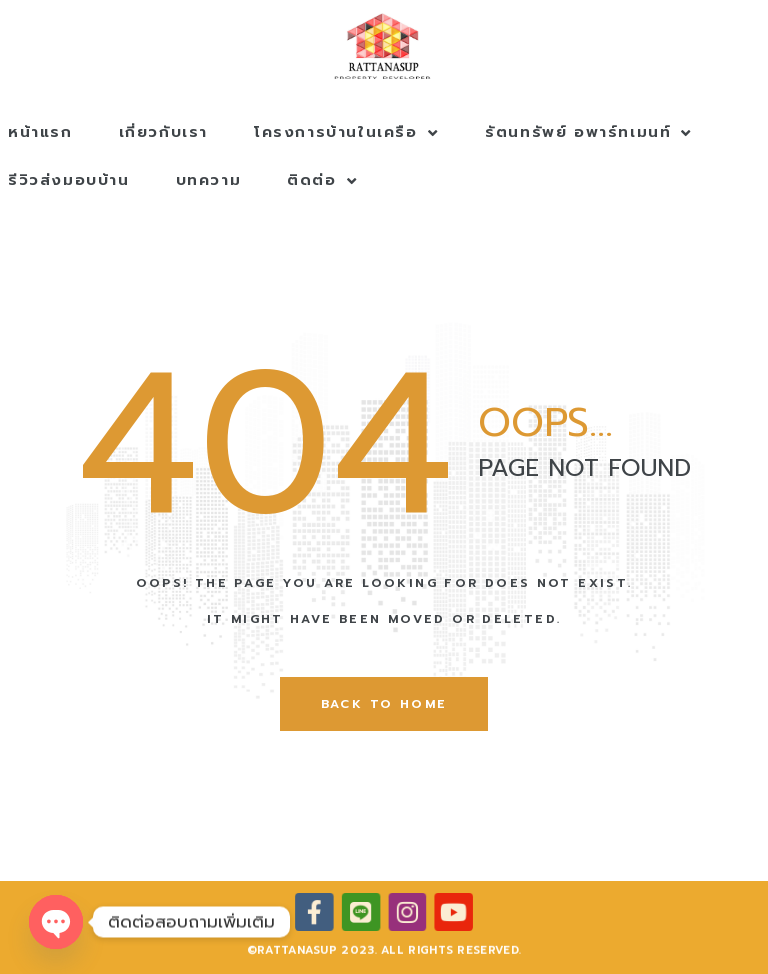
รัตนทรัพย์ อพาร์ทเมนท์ (589, 132)
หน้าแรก (40, 132)
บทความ (209, 180)
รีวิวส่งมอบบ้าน (69, 180)
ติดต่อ (322, 180)
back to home (384, 704)
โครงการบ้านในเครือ (346, 132)
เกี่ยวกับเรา (163, 132)
